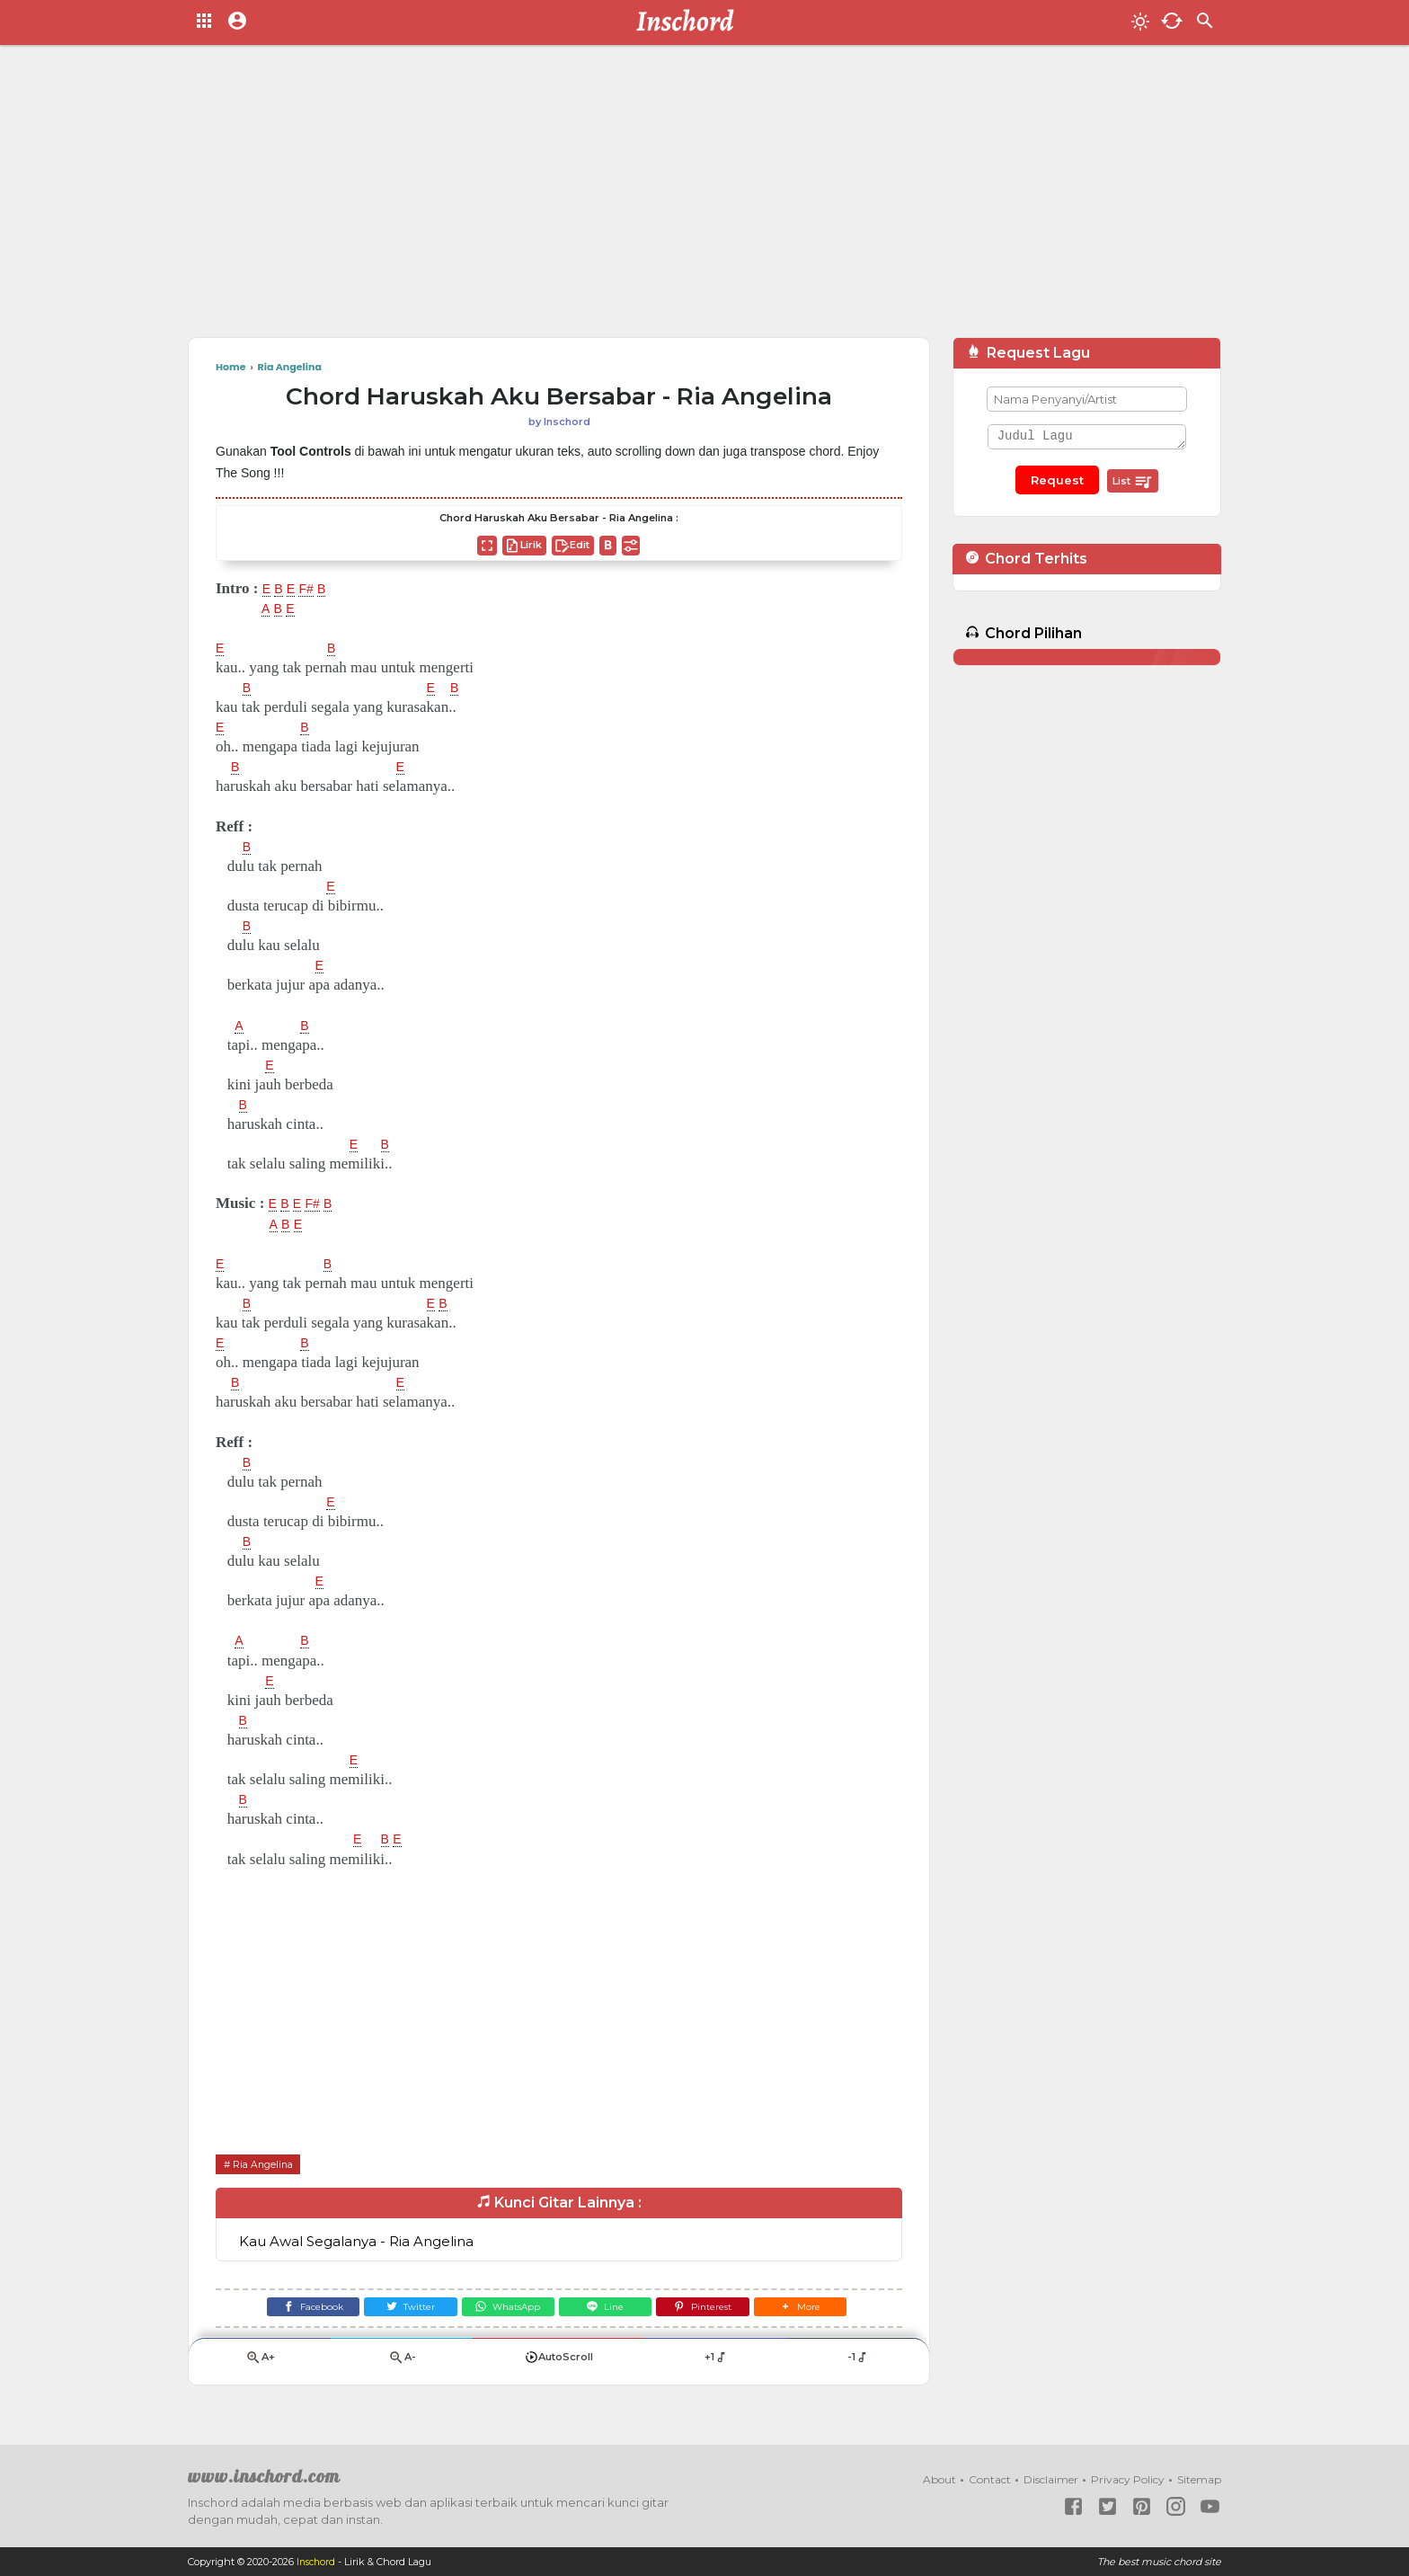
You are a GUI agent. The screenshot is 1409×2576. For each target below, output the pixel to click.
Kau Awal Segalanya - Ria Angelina (356, 2242)
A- (401, 2365)
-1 (858, 2365)
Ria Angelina (268, 2164)
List (1132, 482)
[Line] (610, 2310)
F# (313, 589)
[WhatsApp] (502, 2310)
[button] (825, 2310)
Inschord (318, 2561)
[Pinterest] (718, 2310)
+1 (716, 2365)
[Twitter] (396, 2310)
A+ (260, 2365)
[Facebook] (288, 2310)
